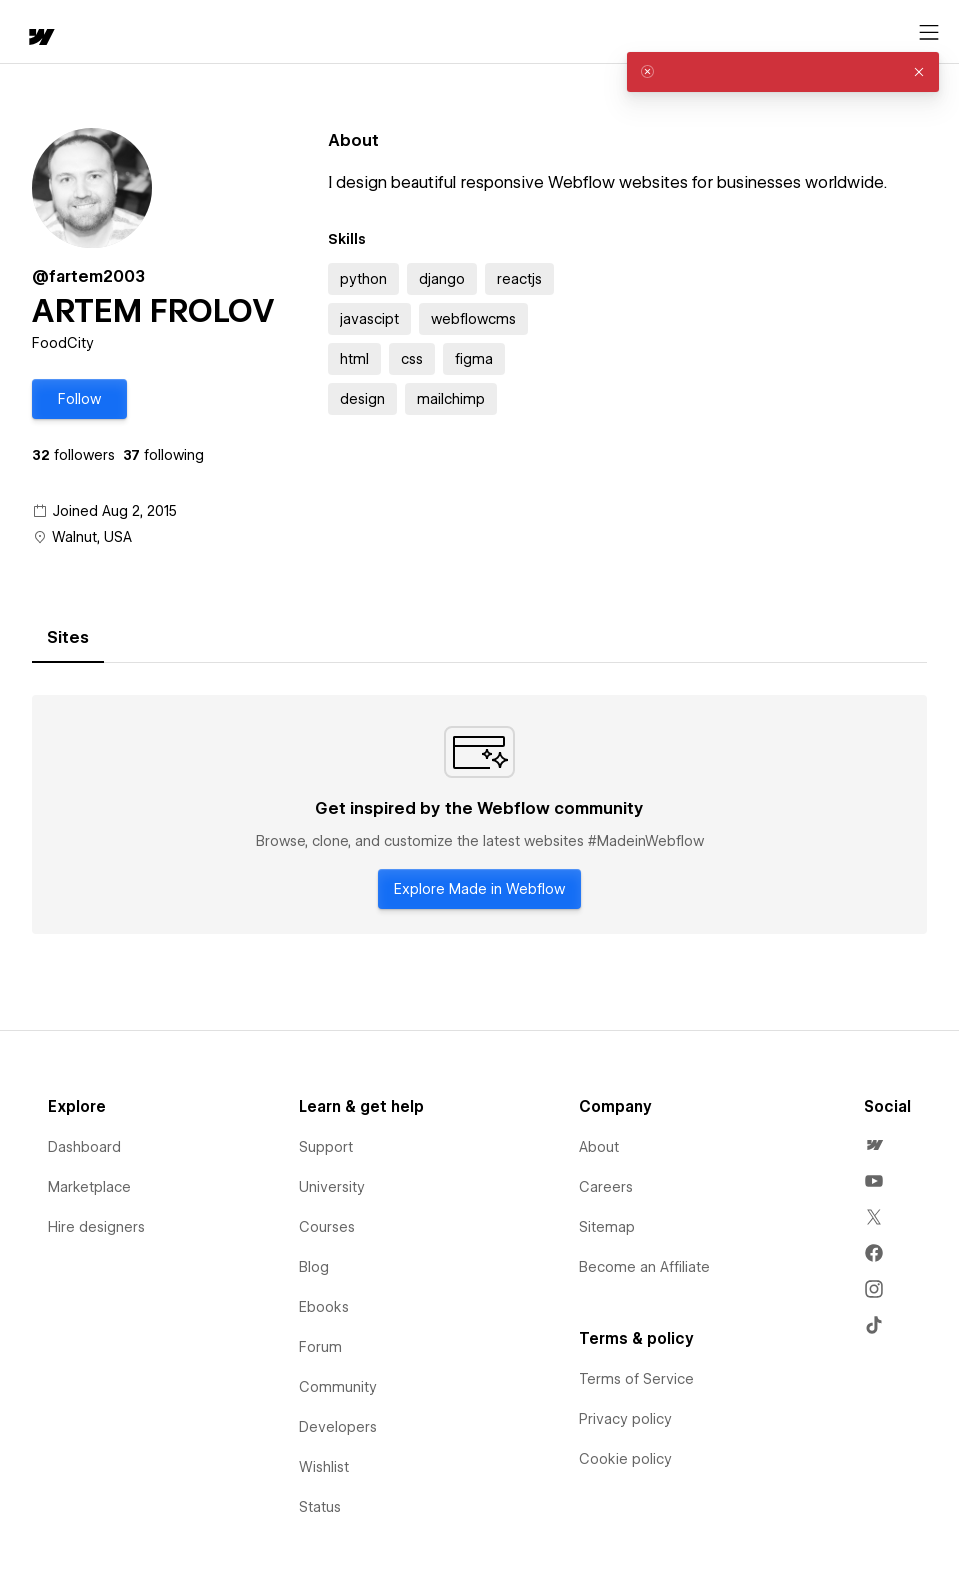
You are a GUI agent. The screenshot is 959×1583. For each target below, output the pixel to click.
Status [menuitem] (320, 1507)
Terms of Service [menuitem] (636, 1379)
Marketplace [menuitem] (89, 1187)
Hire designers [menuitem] (96, 1227)
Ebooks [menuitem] (324, 1307)
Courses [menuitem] (327, 1227)
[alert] (783, 72)
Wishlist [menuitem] (324, 1467)
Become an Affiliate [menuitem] (644, 1267)
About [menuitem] (599, 1147)
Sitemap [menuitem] (607, 1227)
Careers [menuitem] (606, 1187)
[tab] (68, 638)
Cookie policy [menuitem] (625, 1459)
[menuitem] (874, 1145)
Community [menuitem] (338, 1387)
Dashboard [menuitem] (84, 1147)
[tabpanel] (479, 815)
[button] (79, 399)
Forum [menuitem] (320, 1347)
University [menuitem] (332, 1187)
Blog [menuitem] (314, 1267)
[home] (40, 38)
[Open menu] (929, 33)
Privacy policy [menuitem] (625, 1419)
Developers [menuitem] (338, 1427)
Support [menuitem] (326, 1147)
